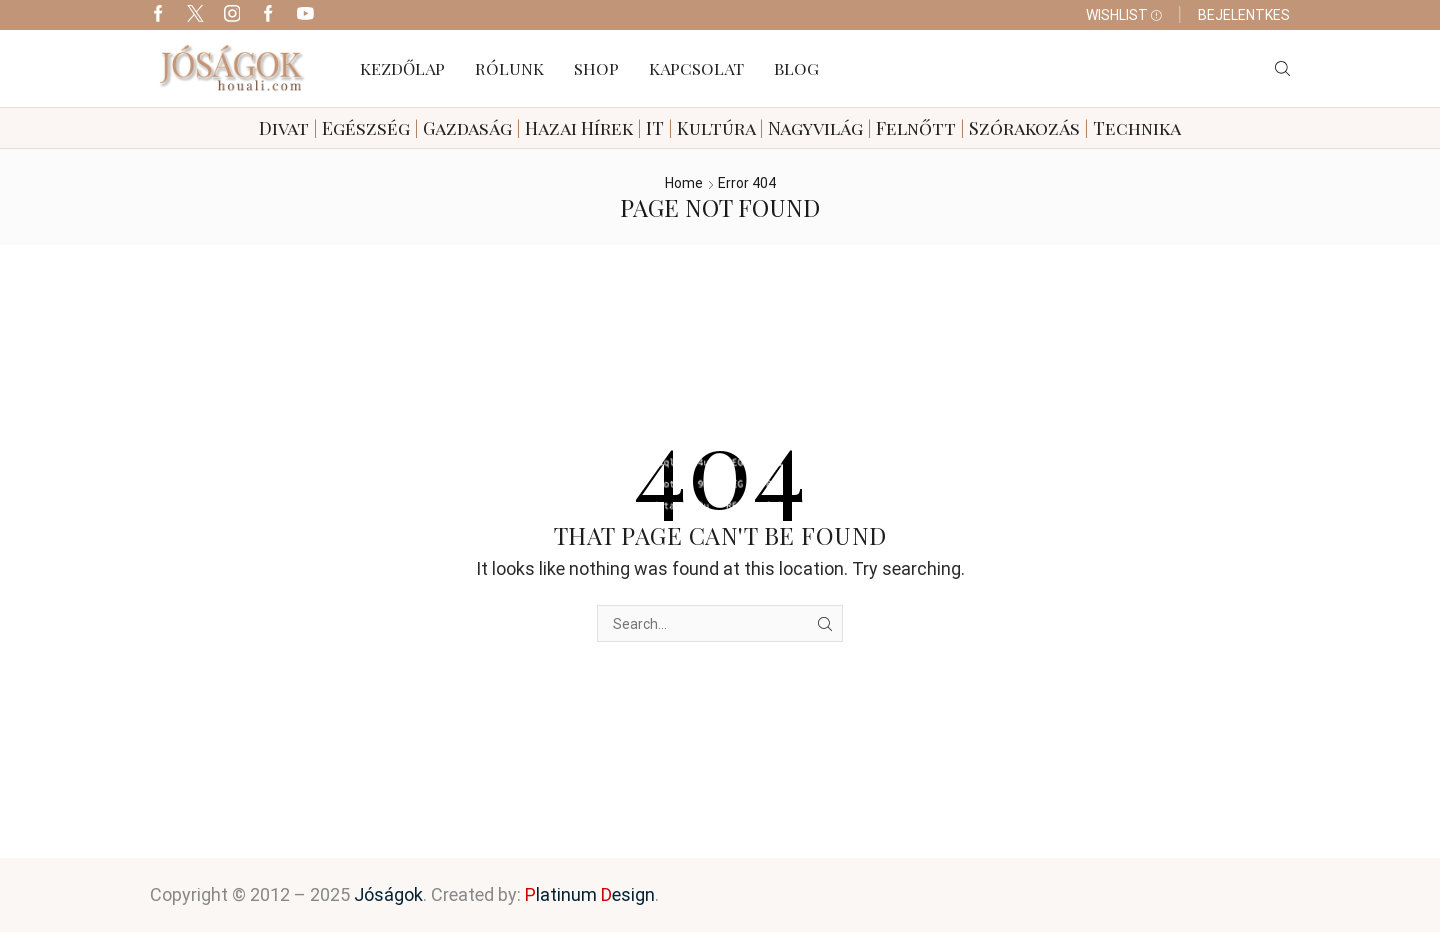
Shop (596, 68)
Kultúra (716, 128)
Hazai (551, 128)
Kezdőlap (402, 68)
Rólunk (509, 68)
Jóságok (388, 894)
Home (684, 183)
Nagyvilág (815, 128)
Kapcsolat (696, 68)
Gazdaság (467, 128)
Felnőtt (916, 128)
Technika (1137, 128)
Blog (796, 68)
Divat (284, 128)
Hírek (607, 128)
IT (655, 128)
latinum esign (590, 894)
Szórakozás (1024, 128)
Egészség (366, 128)
